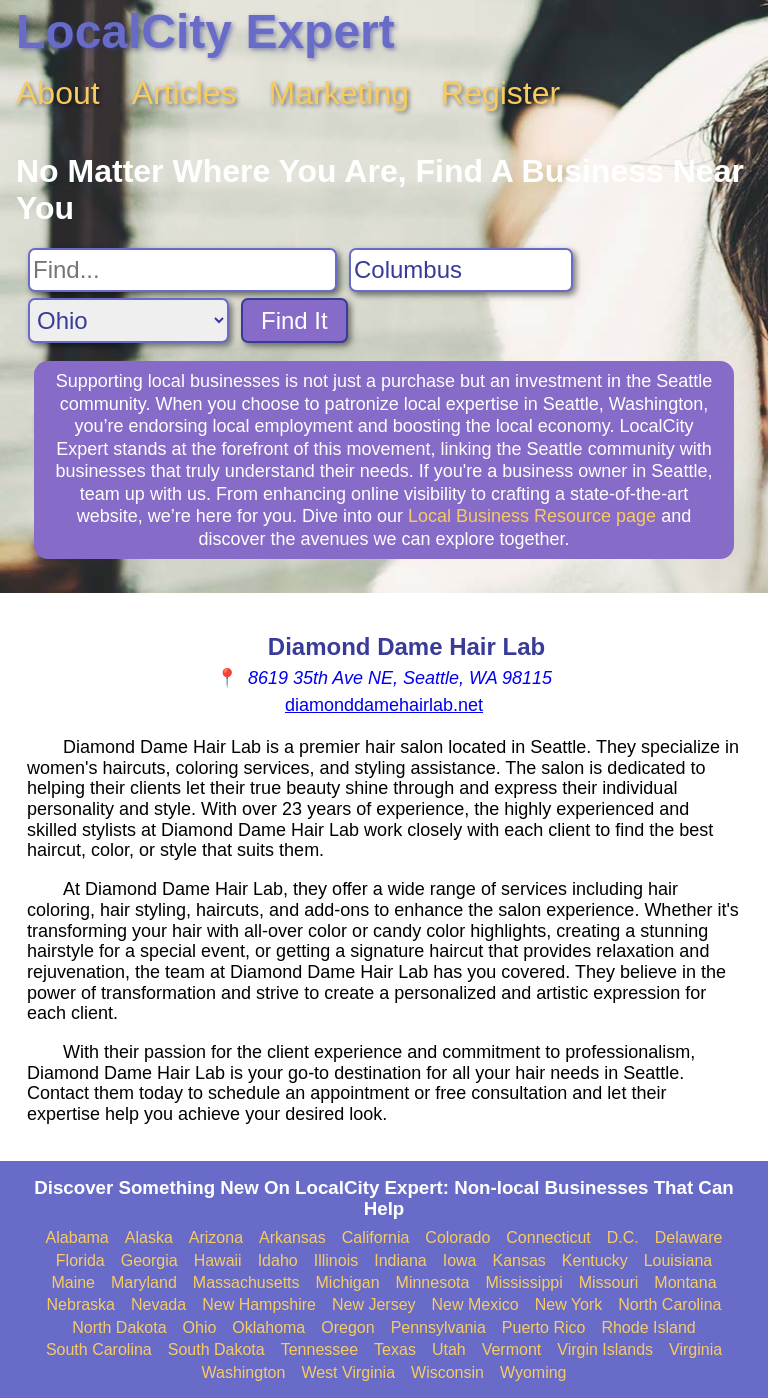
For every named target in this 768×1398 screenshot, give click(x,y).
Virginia (695, 1349)
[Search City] (461, 270)
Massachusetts (246, 1282)
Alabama (77, 1237)
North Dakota (119, 1327)
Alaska (149, 1237)
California (376, 1237)
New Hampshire (259, 1304)
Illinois (336, 1260)
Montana (685, 1282)
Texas (395, 1349)
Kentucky (595, 1260)
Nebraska (81, 1304)
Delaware (689, 1237)
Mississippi (523, 1282)
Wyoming (533, 1372)
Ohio (200, 1327)
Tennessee (319, 1349)
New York (569, 1304)
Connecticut (548, 1237)
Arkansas (292, 1237)
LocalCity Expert (205, 31)
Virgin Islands (605, 1349)
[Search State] (128, 320)
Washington (243, 1372)
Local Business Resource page (532, 516)
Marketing (339, 93)
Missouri (609, 1282)
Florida (80, 1260)
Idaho (278, 1260)
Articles (184, 93)
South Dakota (216, 1349)
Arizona (216, 1237)
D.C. (623, 1237)
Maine (73, 1282)
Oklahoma (268, 1327)
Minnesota (433, 1282)
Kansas (518, 1260)
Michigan (348, 1282)
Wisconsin (447, 1372)
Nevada (158, 1304)
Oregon (347, 1327)
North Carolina (669, 1304)
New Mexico (475, 1304)
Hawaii (218, 1260)
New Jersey (374, 1304)
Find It (294, 320)
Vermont (512, 1349)
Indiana (400, 1260)
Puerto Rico (544, 1327)
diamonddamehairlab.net (384, 705)
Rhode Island (648, 1327)
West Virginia (348, 1372)
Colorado (457, 1237)
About (58, 93)
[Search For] (182, 270)
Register (500, 93)
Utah (449, 1349)
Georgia (149, 1260)
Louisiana (678, 1260)
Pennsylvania (438, 1327)
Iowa (460, 1260)
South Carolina (99, 1349)
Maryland (144, 1282)
